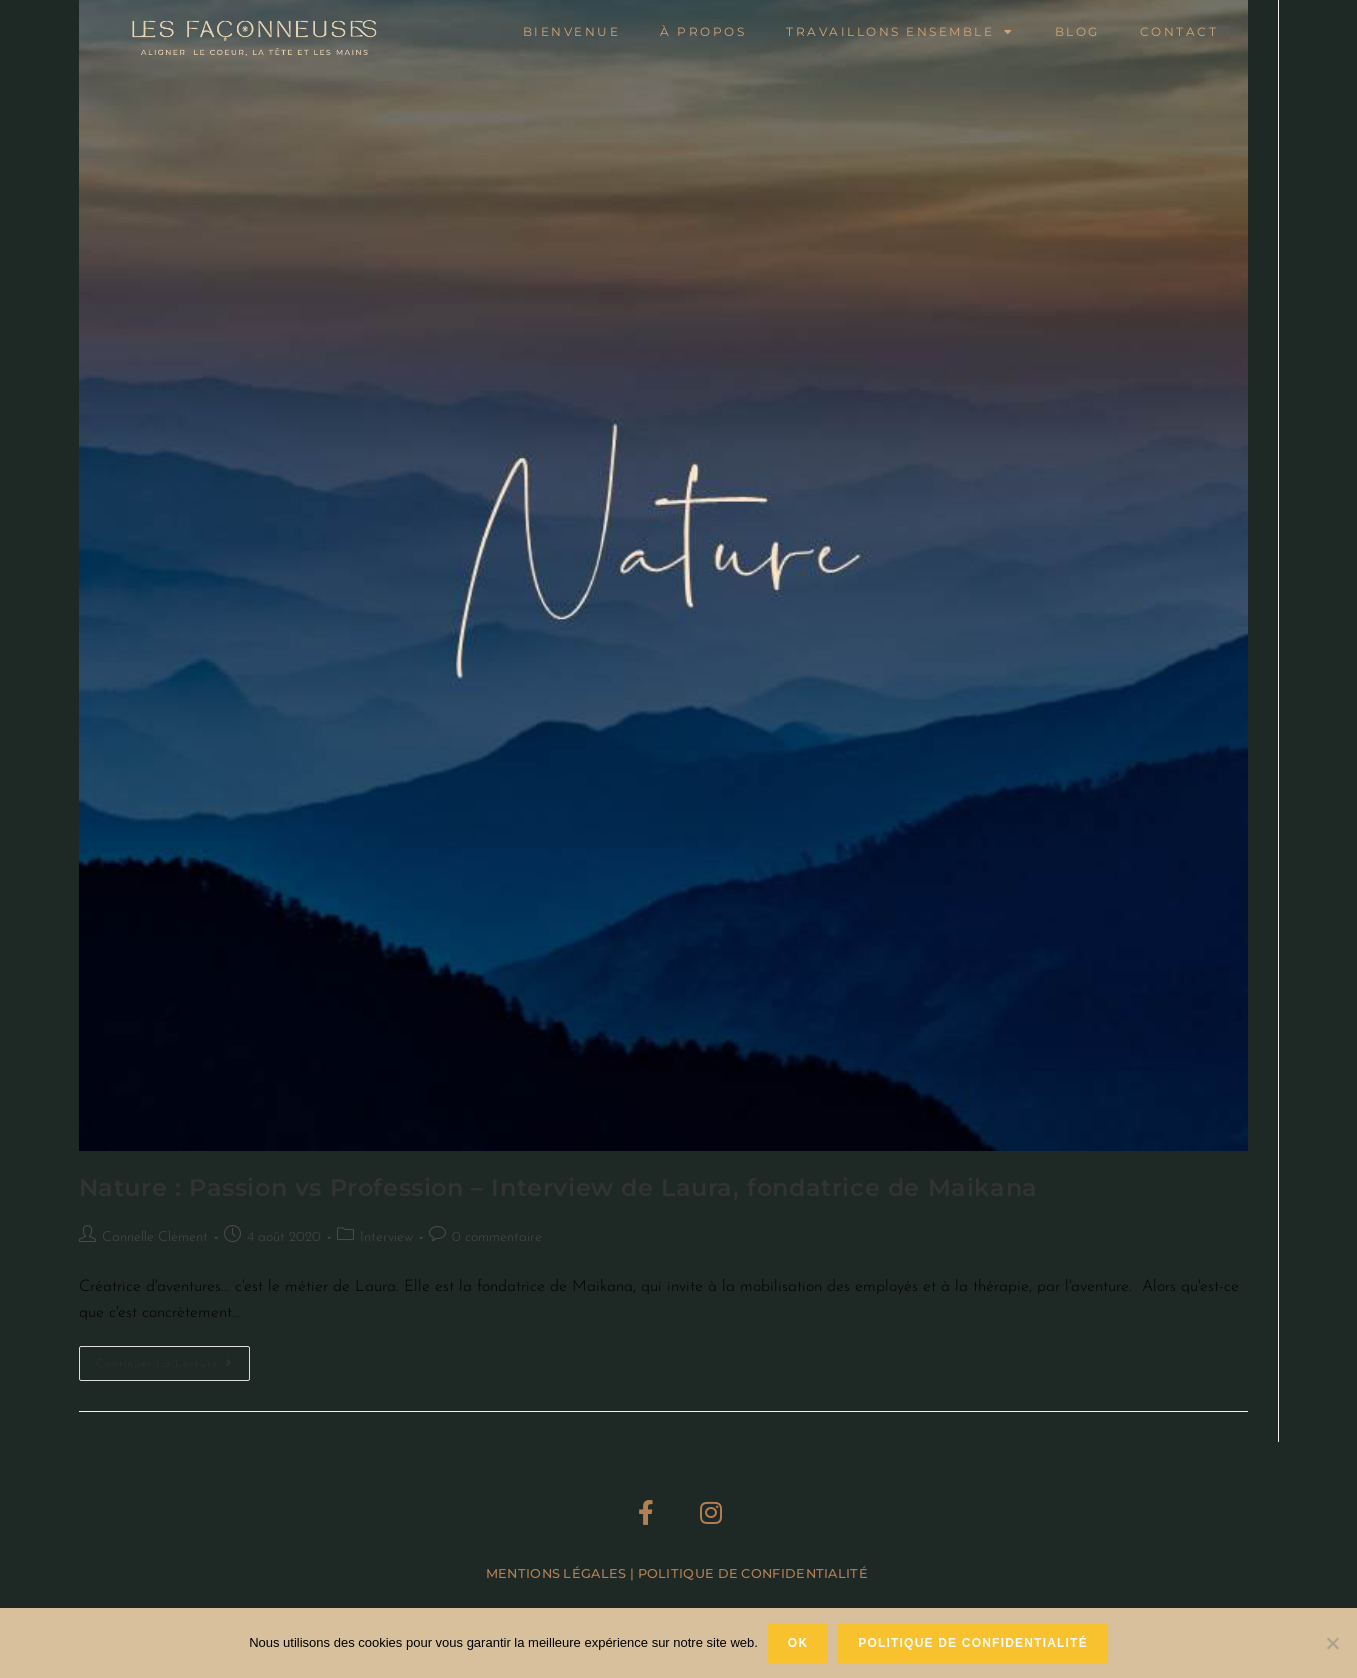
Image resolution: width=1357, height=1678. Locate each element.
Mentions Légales (556, 1573)
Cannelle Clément (155, 1237)
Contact (1179, 31)
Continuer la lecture (173, 1358)
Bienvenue (572, 31)
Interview (386, 1237)
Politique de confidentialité (973, 1643)
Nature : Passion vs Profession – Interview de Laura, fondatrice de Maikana (558, 1187)
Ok (798, 1643)
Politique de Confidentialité (755, 1573)
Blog (1077, 31)
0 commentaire (497, 1237)
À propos (703, 31)
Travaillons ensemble (900, 32)
